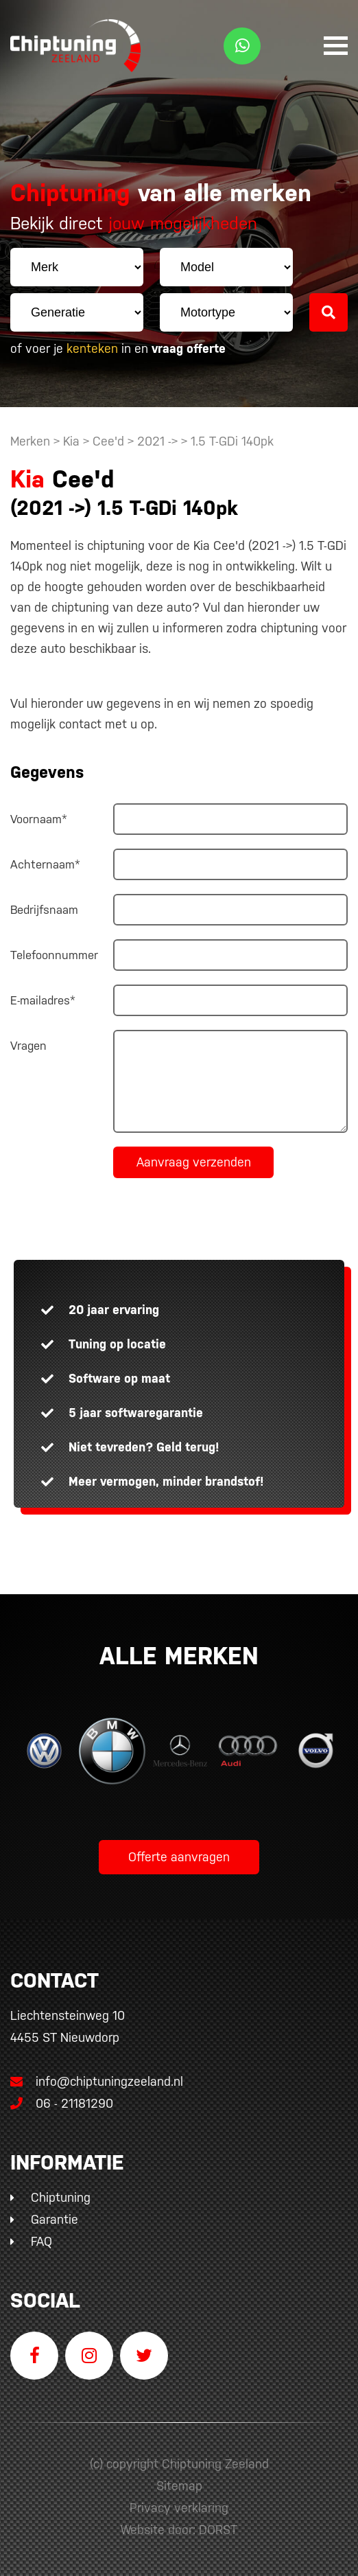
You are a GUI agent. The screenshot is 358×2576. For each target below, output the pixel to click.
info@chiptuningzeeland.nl (96, 2081)
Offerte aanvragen (179, 1857)
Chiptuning (61, 2197)
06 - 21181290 (61, 2103)
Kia (71, 441)
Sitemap (179, 2486)
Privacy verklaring (179, 2507)
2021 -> (159, 441)
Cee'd (108, 441)
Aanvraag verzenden (193, 1162)
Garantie (54, 2219)
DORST (218, 2529)
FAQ (41, 2241)
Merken (30, 441)
